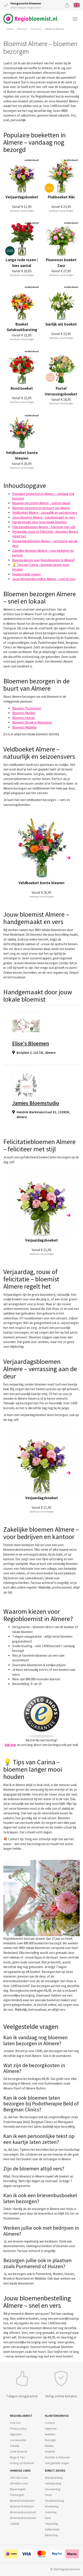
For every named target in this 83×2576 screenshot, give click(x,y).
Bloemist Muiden (23, 713)
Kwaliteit (50, 2451)
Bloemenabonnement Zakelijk (23, 2521)
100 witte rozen (19, 2483)
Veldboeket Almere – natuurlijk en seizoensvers (44, 512)
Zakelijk (14, 2446)
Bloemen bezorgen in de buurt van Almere (41, 508)
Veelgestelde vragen (26, 574)
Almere (50, 1052)
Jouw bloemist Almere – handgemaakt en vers (43, 517)
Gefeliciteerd (52, 2529)
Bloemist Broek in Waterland (32, 722)
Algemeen (51, 2428)
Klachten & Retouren (57, 2457)
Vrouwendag (52, 2489)
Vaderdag (50, 2512)
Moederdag (51, 2506)
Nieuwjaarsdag (54, 2478)
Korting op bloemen (22, 2463)
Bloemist (22, 29)
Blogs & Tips (17, 2457)
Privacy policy (18, 2428)
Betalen (49, 2446)
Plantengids (17, 2495)
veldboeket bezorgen (41, 800)
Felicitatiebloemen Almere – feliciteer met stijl (43, 527)
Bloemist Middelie (24, 727)
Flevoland (36, 29)
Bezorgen (50, 2440)
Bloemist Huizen (23, 718)
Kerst (48, 2518)
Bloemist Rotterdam (22, 2506)
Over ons (15, 2423)
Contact (50, 2423)
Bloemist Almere (54, 29)
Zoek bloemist (18, 2451)
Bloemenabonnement (23, 2512)
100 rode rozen (19, 2478)
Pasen (48, 2495)
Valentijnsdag (53, 2483)
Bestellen (50, 2434)
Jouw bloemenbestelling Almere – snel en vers (44, 579)
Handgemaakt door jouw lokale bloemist (39, 522)
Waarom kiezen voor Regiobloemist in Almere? (43, 560)
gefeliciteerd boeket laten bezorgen (45, 1157)
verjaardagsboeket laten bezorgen (44, 1415)
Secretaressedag (54, 2501)
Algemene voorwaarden (18, 2437)
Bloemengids (17, 2489)
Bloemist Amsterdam (22, 2501)
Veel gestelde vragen (57, 2463)
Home (10, 29)
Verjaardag (51, 2524)
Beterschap (51, 2535)
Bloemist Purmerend (26, 708)
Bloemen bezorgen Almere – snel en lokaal (41, 503)
